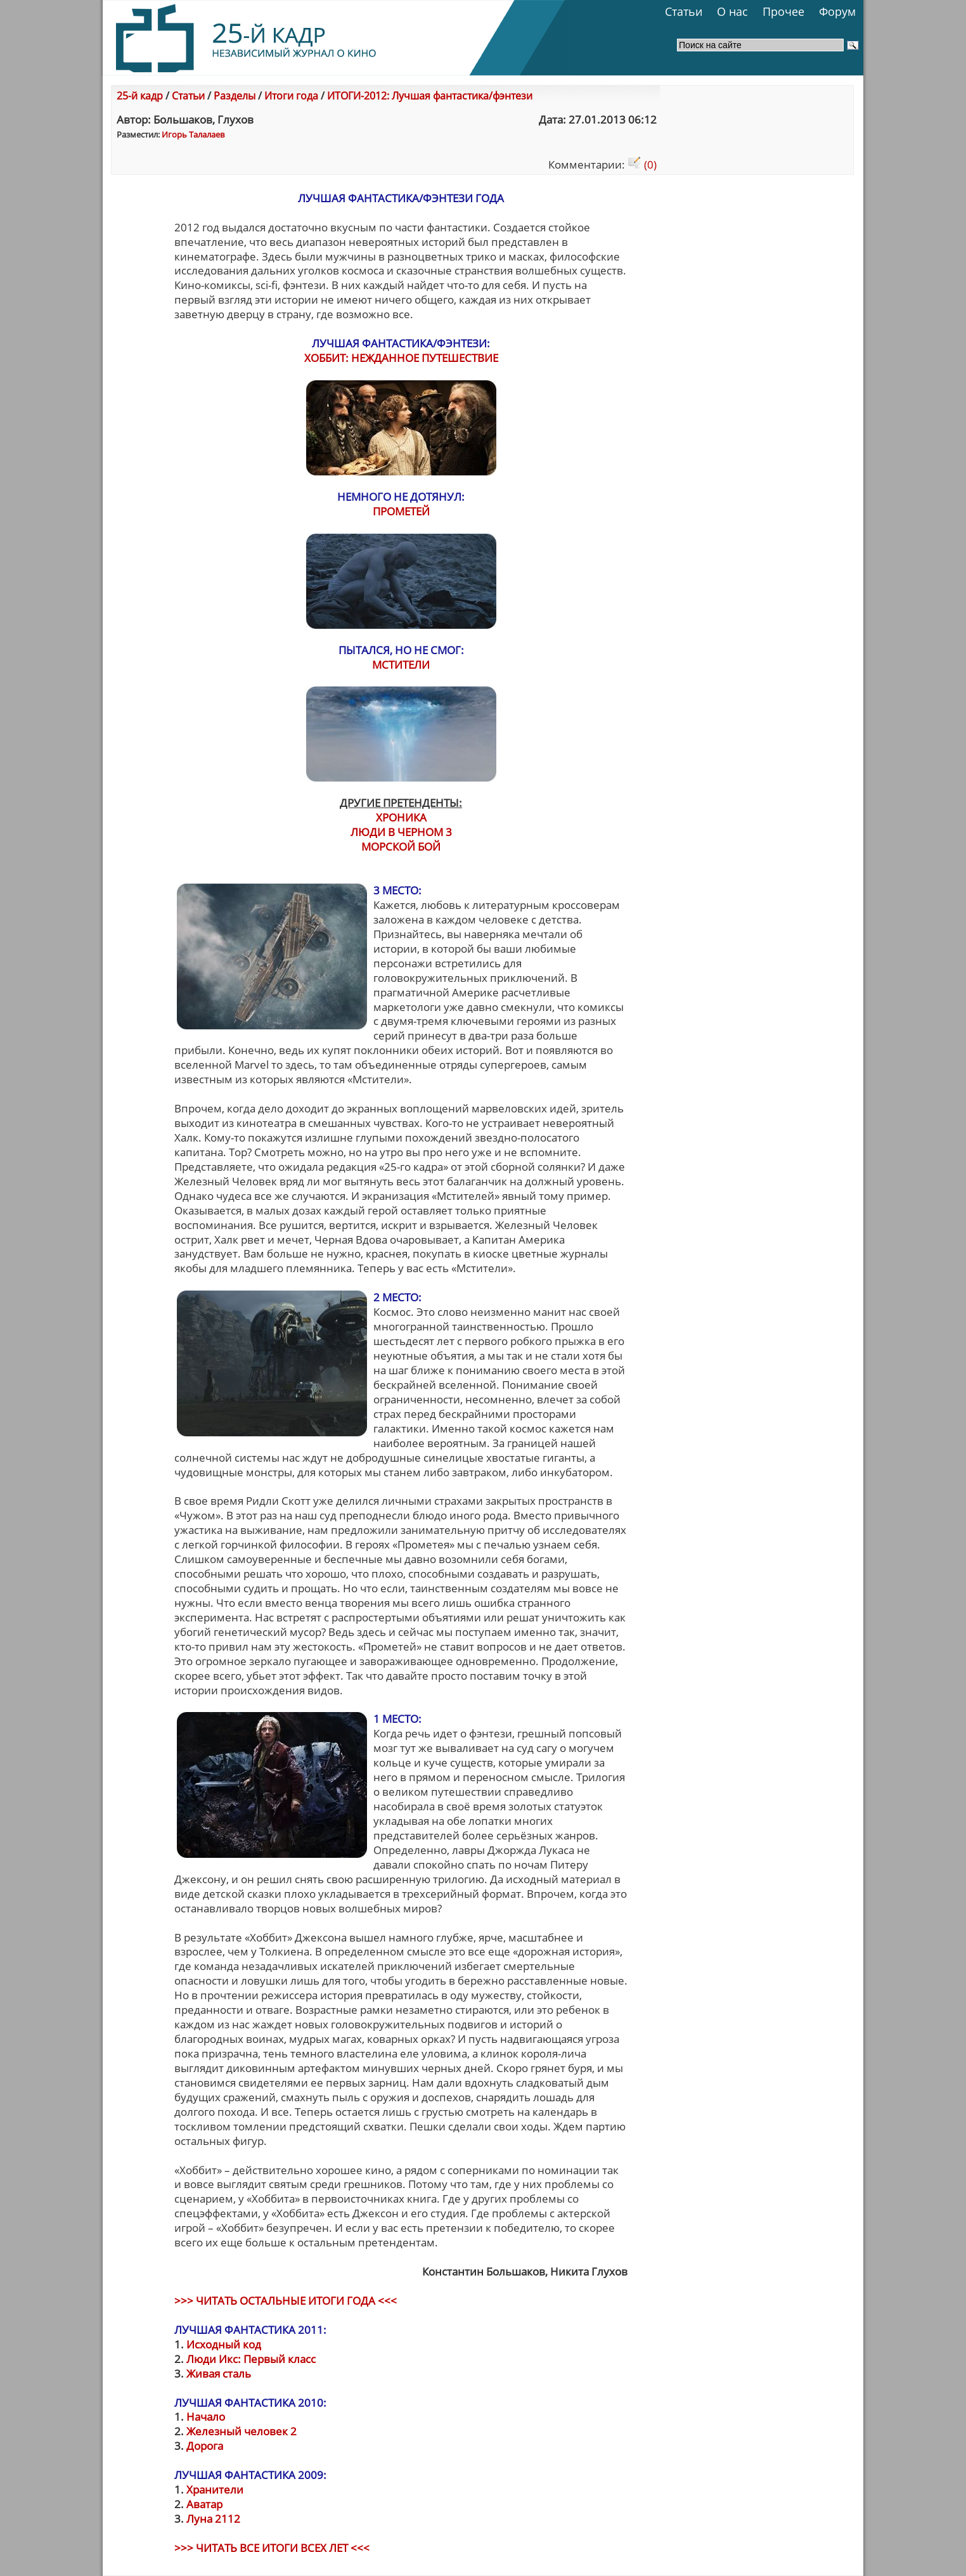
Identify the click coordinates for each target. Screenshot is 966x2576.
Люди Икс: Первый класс (251, 2359)
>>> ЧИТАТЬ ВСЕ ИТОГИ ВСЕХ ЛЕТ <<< (272, 2548)
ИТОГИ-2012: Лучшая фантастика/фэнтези (429, 96)
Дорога (204, 2445)
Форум (837, 11)
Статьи (683, 11)
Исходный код (223, 2344)
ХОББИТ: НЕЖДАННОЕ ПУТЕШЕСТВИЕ (401, 358)
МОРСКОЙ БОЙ (401, 846)
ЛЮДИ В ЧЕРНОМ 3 (401, 832)
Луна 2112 (213, 2518)
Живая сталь (218, 2373)
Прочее (783, 11)
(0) (642, 164)
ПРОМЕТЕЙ (401, 511)
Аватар (204, 2504)
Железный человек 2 (241, 2431)
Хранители (214, 2489)
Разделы (234, 96)
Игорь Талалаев (193, 134)
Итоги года (291, 96)
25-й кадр (140, 96)
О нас (732, 11)
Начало (205, 2416)
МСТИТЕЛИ (401, 664)
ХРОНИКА (401, 817)
